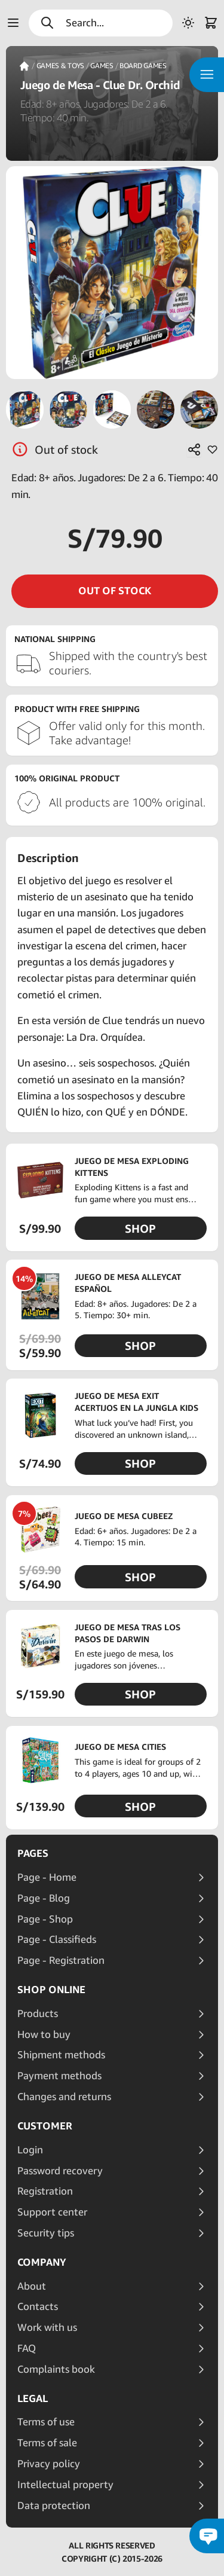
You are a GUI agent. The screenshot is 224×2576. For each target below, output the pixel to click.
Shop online (51, 1990)
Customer (44, 2126)
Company (41, 2262)
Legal (32, 2398)
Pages (32, 1853)
